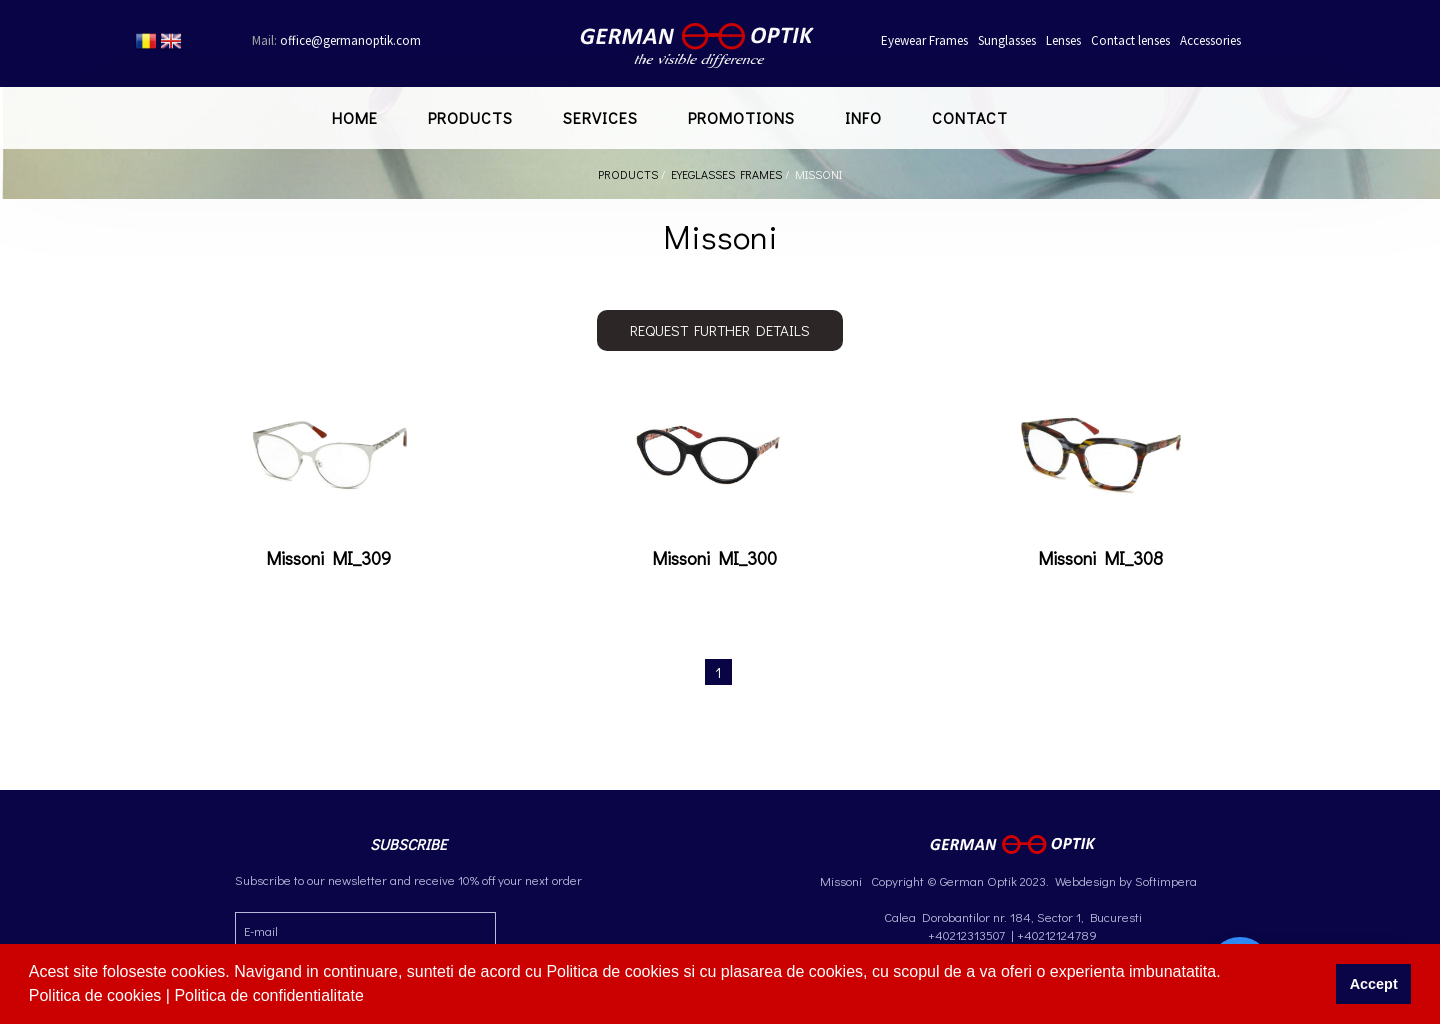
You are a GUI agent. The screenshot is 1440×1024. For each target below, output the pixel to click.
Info (863, 117)
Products (470, 117)
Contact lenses (1130, 40)
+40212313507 (966, 934)
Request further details (720, 330)
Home (355, 117)
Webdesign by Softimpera (1124, 880)
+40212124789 (1057, 934)
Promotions (741, 117)
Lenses (1063, 40)
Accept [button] (1374, 984)
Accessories (1210, 40)
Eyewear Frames (924, 40)
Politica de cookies (97, 995)
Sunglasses (1007, 40)
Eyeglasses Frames (726, 174)
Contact (970, 117)
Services (600, 117)
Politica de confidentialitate (271, 995)
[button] (371, 998)
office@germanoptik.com (336, 40)
